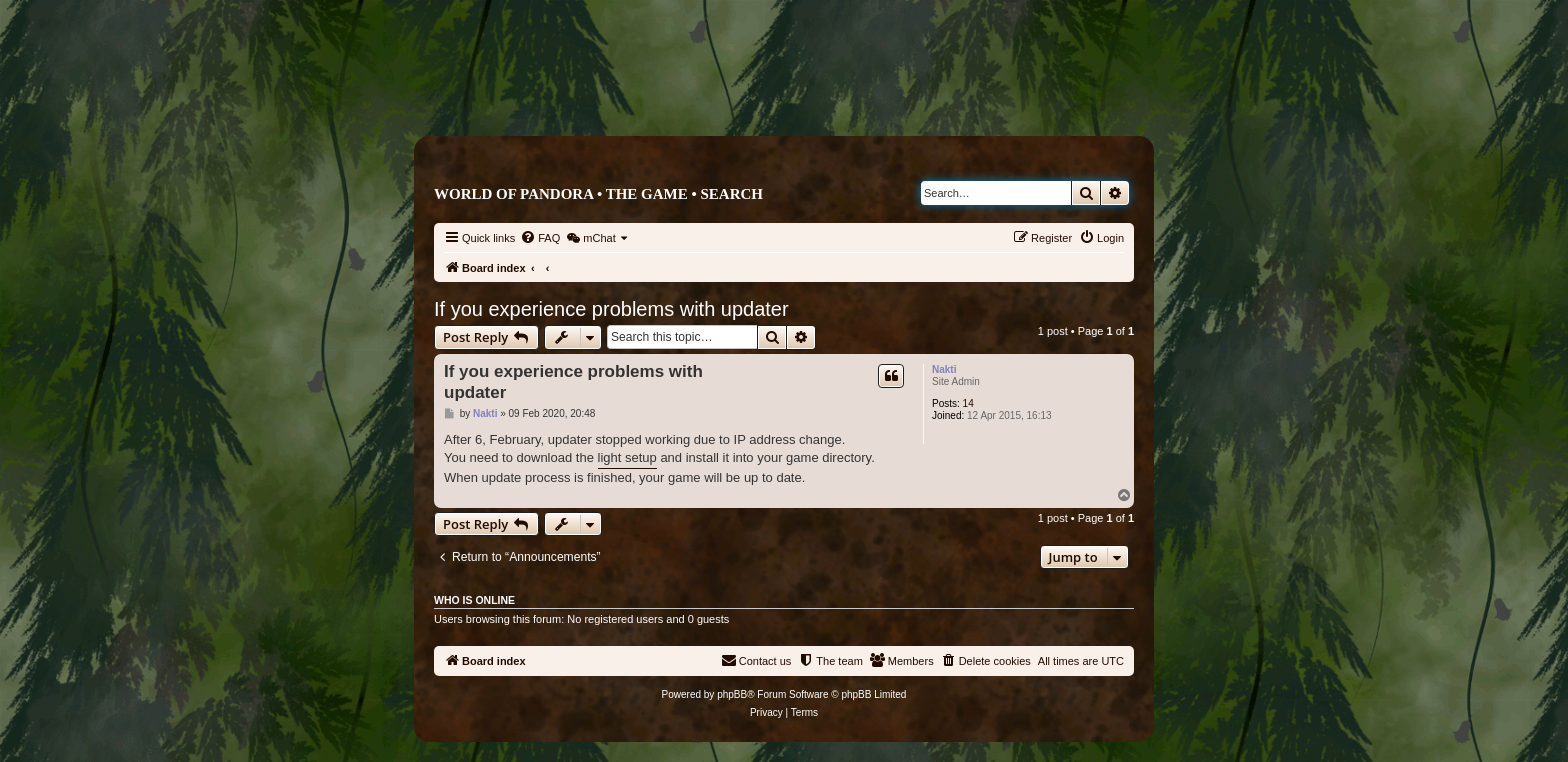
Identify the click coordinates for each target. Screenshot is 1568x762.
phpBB (732, 694)
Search (731, 194)
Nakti (944, 369)
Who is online (474, 600)
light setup (627, 457)
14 (968, 403)
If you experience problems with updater (611, 309)
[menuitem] (540, 238)
